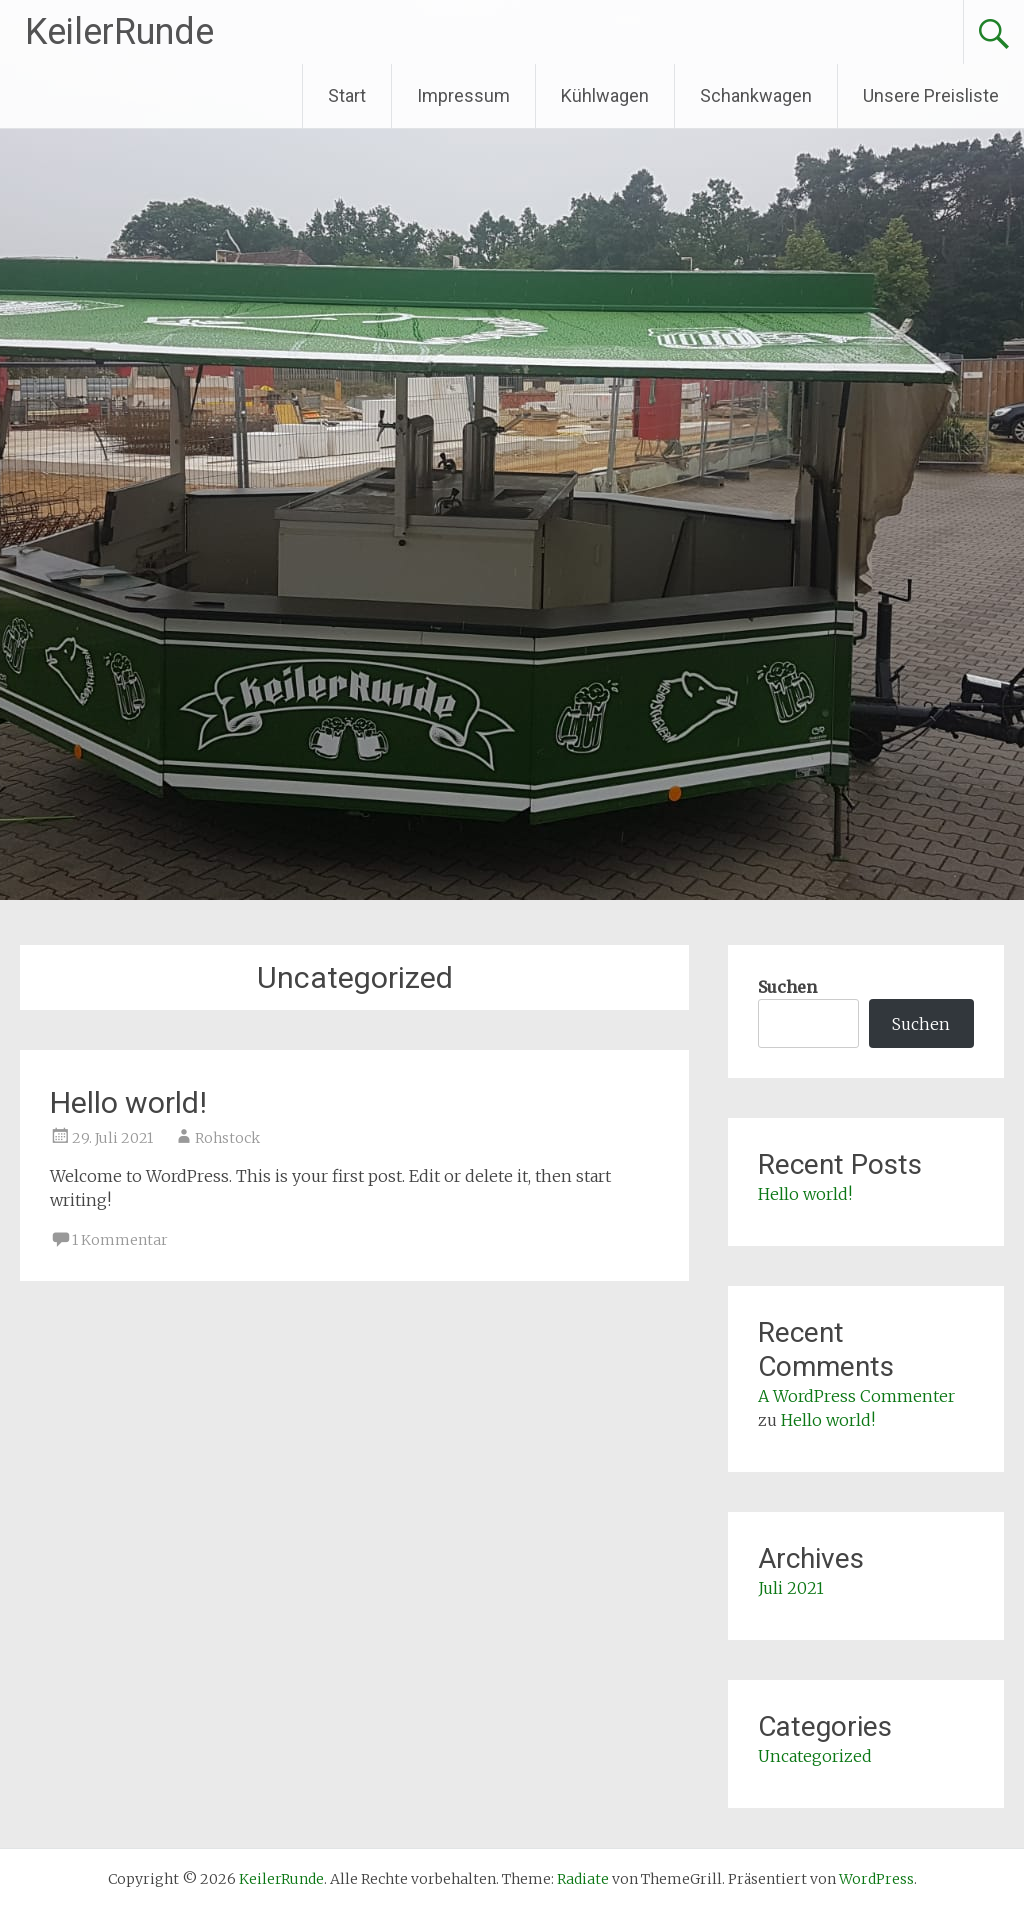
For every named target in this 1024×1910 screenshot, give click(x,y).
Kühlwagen (605, 95)
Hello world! (128, 1102)
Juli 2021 (791, 1588)
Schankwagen (756, 95)
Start (347, 95)
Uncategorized (815, 1756)
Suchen (787, 987)
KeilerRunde (119, 32)
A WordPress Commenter (856, 1396)
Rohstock (227, 1138)
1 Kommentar (120, 1240)
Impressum (463, 95)
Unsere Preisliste (931, 95)
